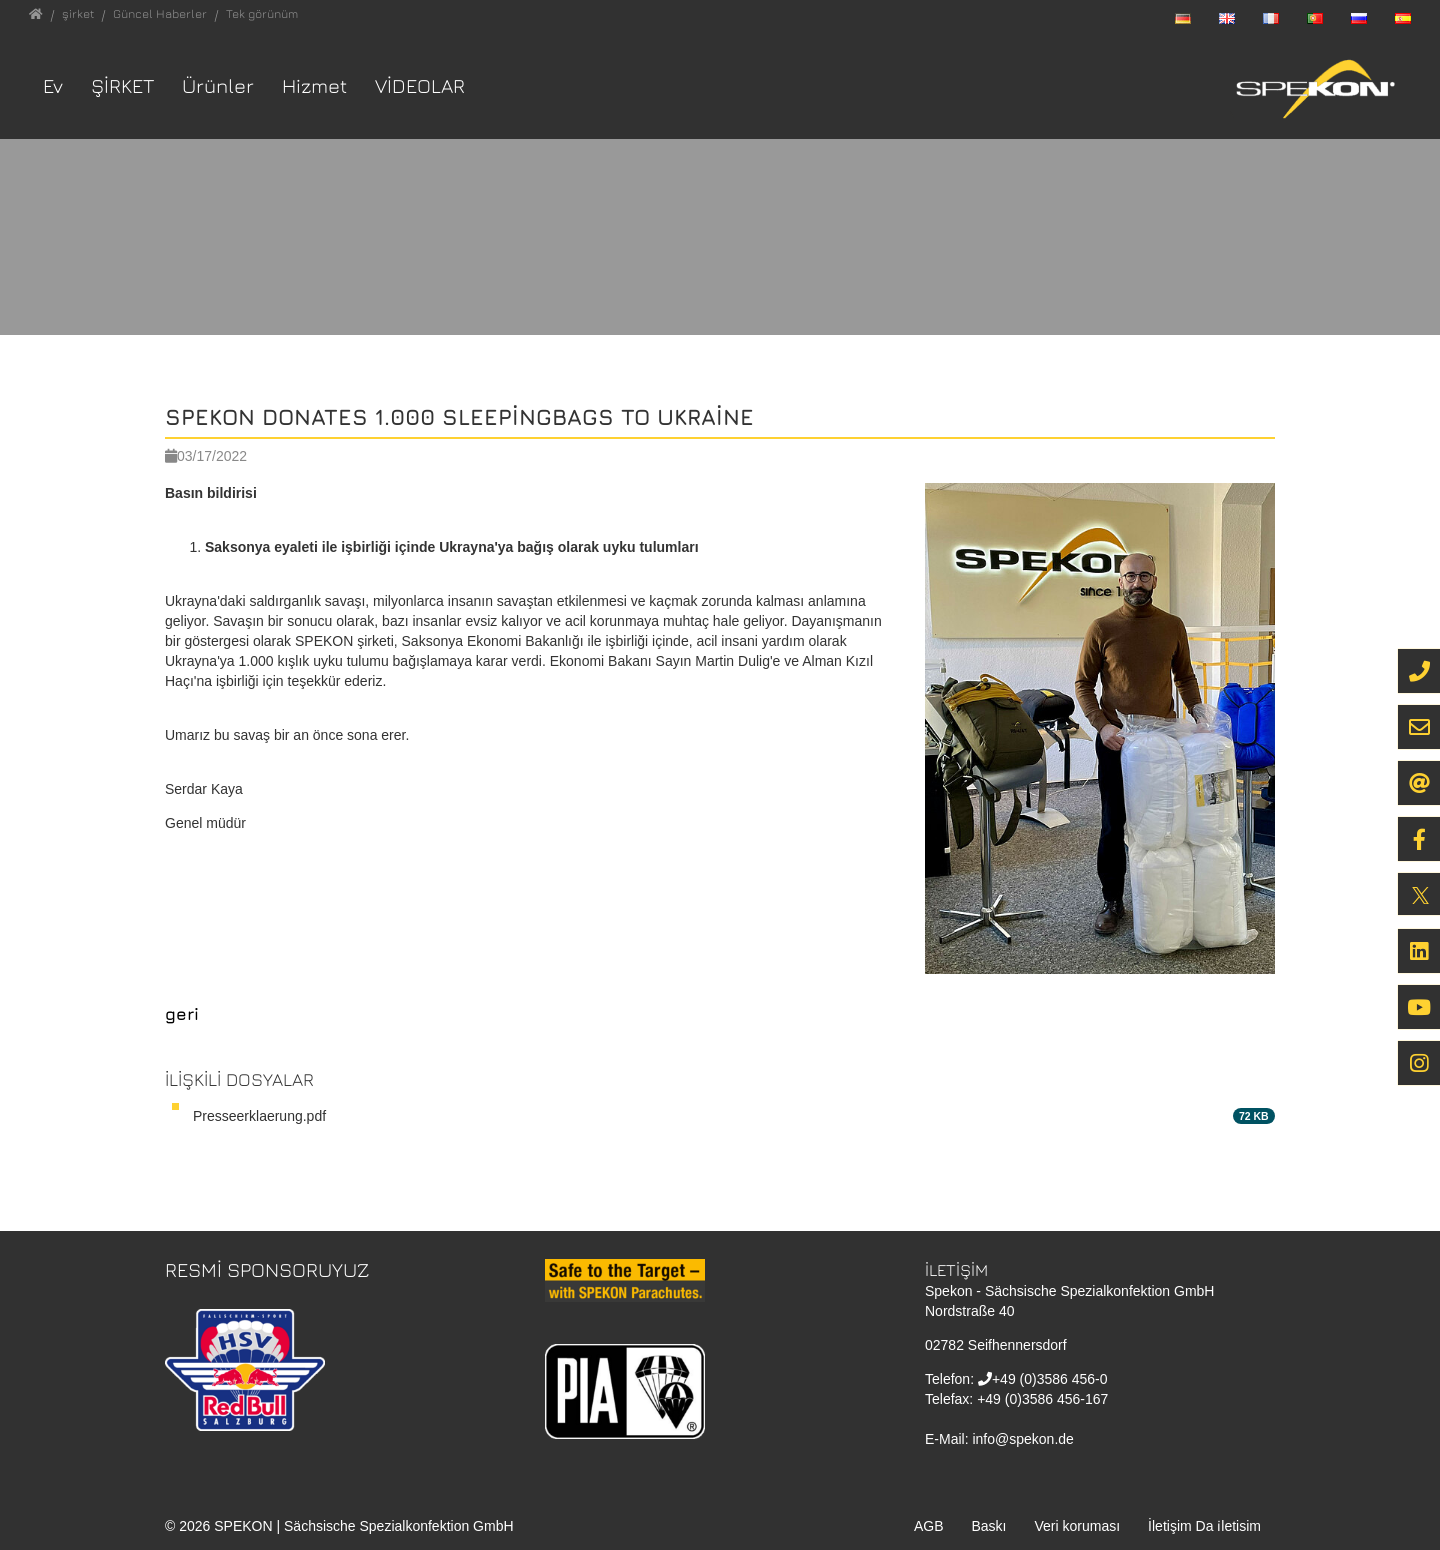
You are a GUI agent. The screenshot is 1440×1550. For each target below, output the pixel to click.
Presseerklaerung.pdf (259, 1116)
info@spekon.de (1022, 1439)
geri (182, 1014)
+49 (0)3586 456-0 (1050, 1379)
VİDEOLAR (420, 85)
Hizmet (314, 85)
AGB (929, 1526)
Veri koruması (1078, 1526)
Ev (53, 85)
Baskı (988, 1526)
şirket (122, 85)
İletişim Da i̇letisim (1204, 1526)
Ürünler (218, 85)
